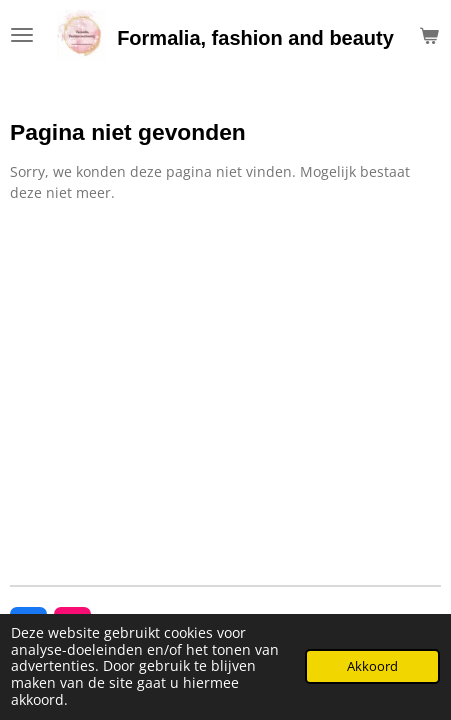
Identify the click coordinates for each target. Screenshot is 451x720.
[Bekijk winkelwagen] (429, 35)
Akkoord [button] (372, 666)
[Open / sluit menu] (22, 35)
